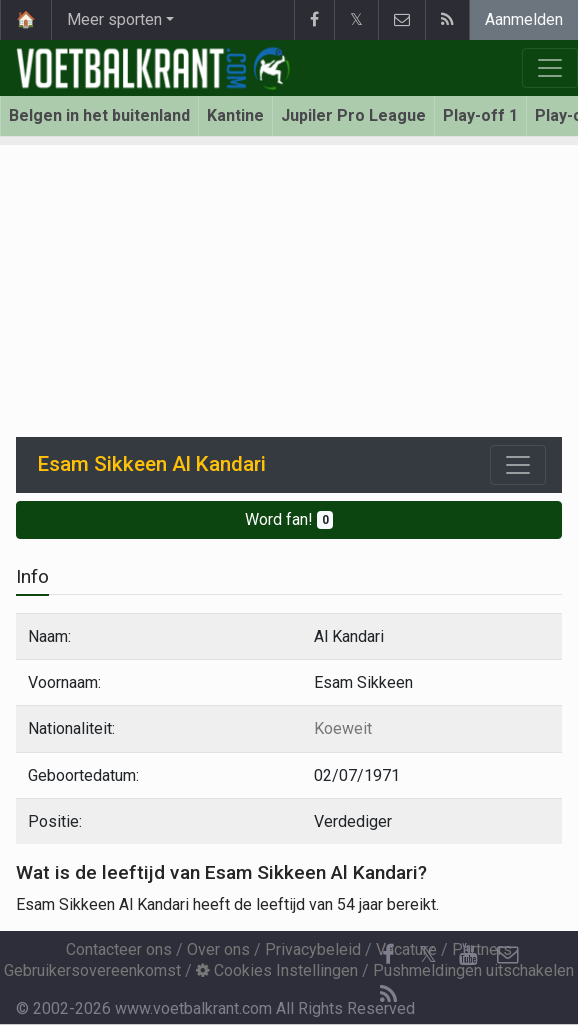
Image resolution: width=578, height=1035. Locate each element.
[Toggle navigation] (518, 465)
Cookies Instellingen (277, 970)
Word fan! (289, 519)
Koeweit (343, 728)
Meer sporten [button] (114, 19)
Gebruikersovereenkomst (92, 970)
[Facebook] (388, 955)
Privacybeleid (313, 949)
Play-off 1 (480, 115)
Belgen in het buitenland (99, 115)
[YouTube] (468, 955)
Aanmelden (524, 19)
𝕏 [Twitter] (428, 954)
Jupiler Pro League (353, 115)
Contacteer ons (119, 949)
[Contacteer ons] (508, 955)
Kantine (235, 115)
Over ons (218, 949)
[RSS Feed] (388, 995)
